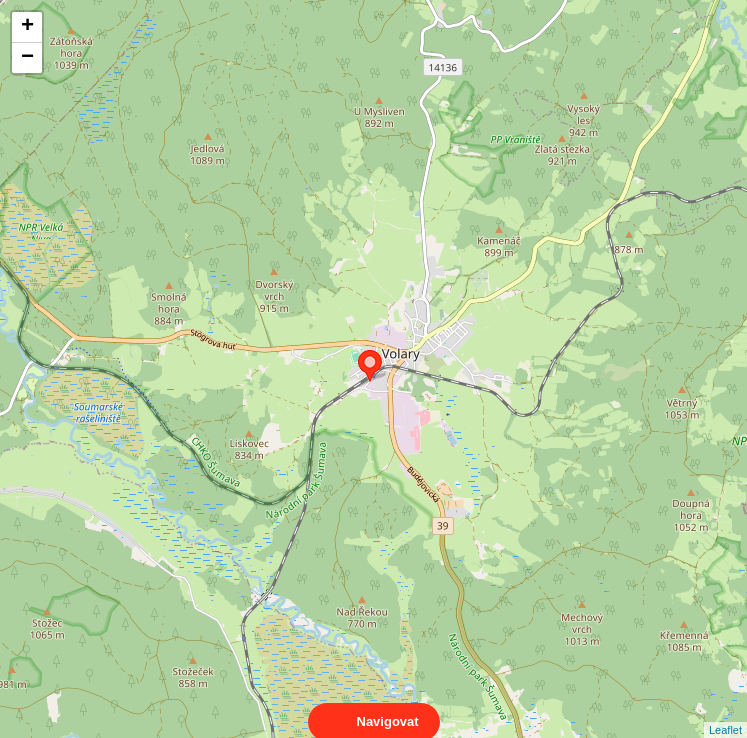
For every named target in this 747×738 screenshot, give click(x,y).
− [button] (27, 58)
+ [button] (27, 27)
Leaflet (725, 712)
